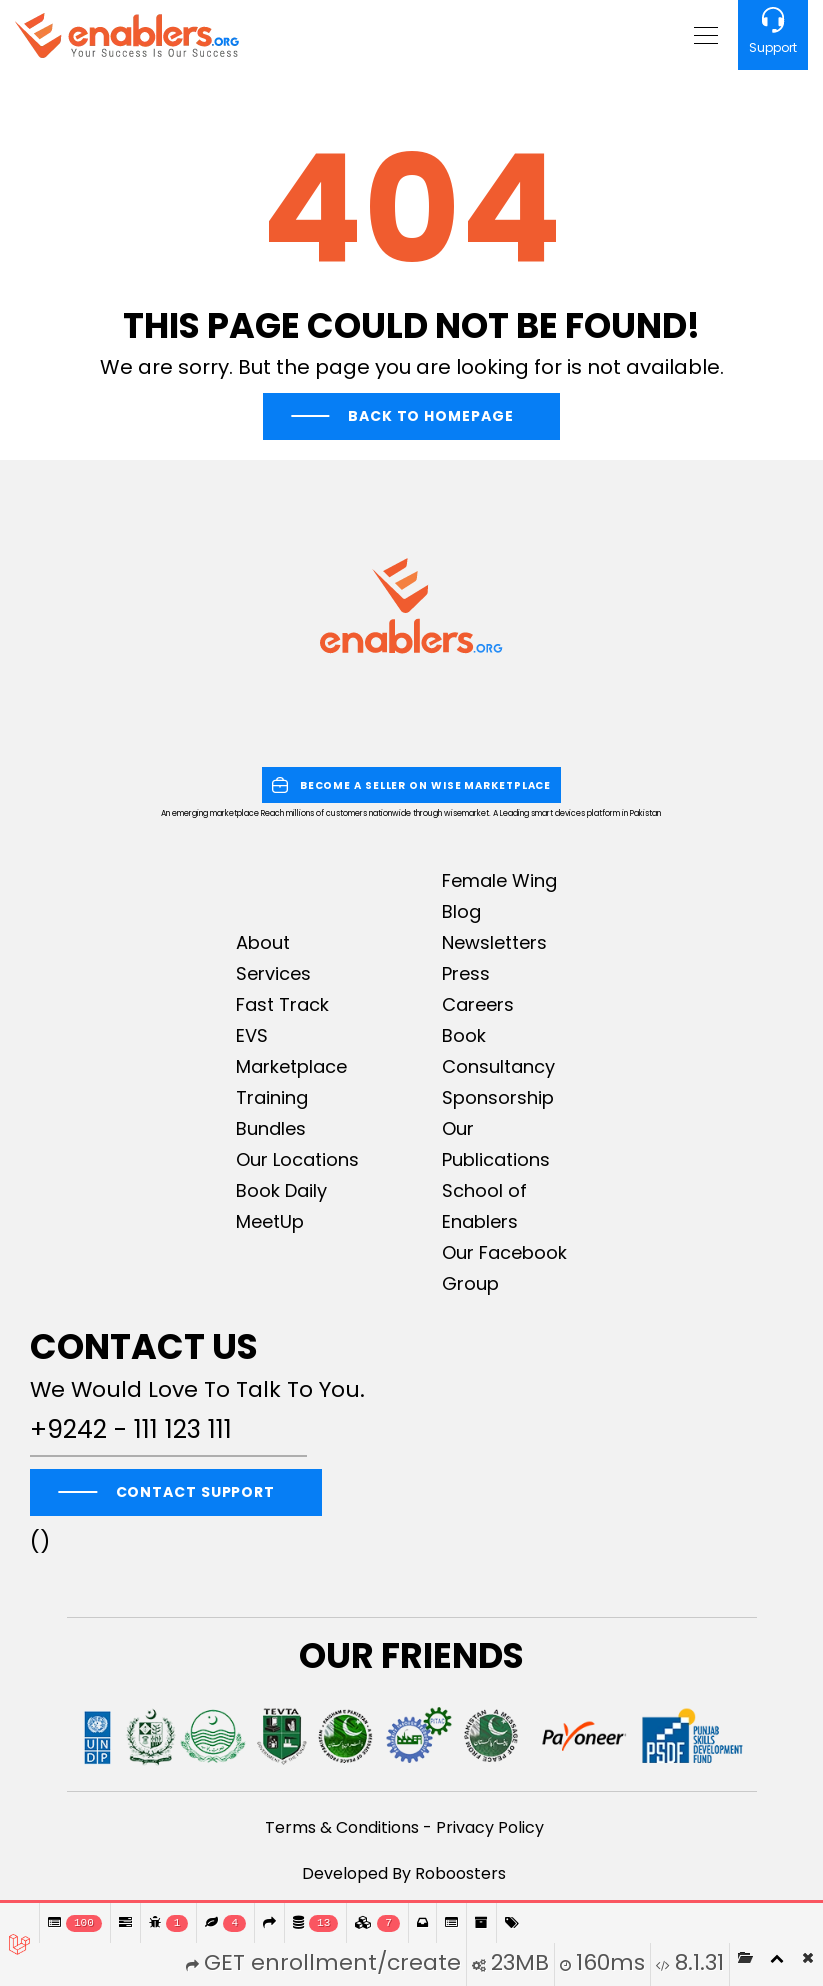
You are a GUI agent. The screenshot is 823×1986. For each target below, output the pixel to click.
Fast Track (282, 1004)
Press (466, 973)
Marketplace (291, 1066)
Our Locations (297, 1159)
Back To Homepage (430, 416)
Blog (461, 911)
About (263, 942)
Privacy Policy (490, 1827)
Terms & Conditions (342, 1827)
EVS (252, 1035)
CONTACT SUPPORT (196, 1492)
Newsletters (494, 942)
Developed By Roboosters (404, 1873)
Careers (478, 1004)
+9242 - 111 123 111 (131, 1430)
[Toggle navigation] (703, 35)
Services (273, 973)
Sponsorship (498, 1097)
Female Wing (499, 880)
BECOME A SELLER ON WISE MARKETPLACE (412, 785)
